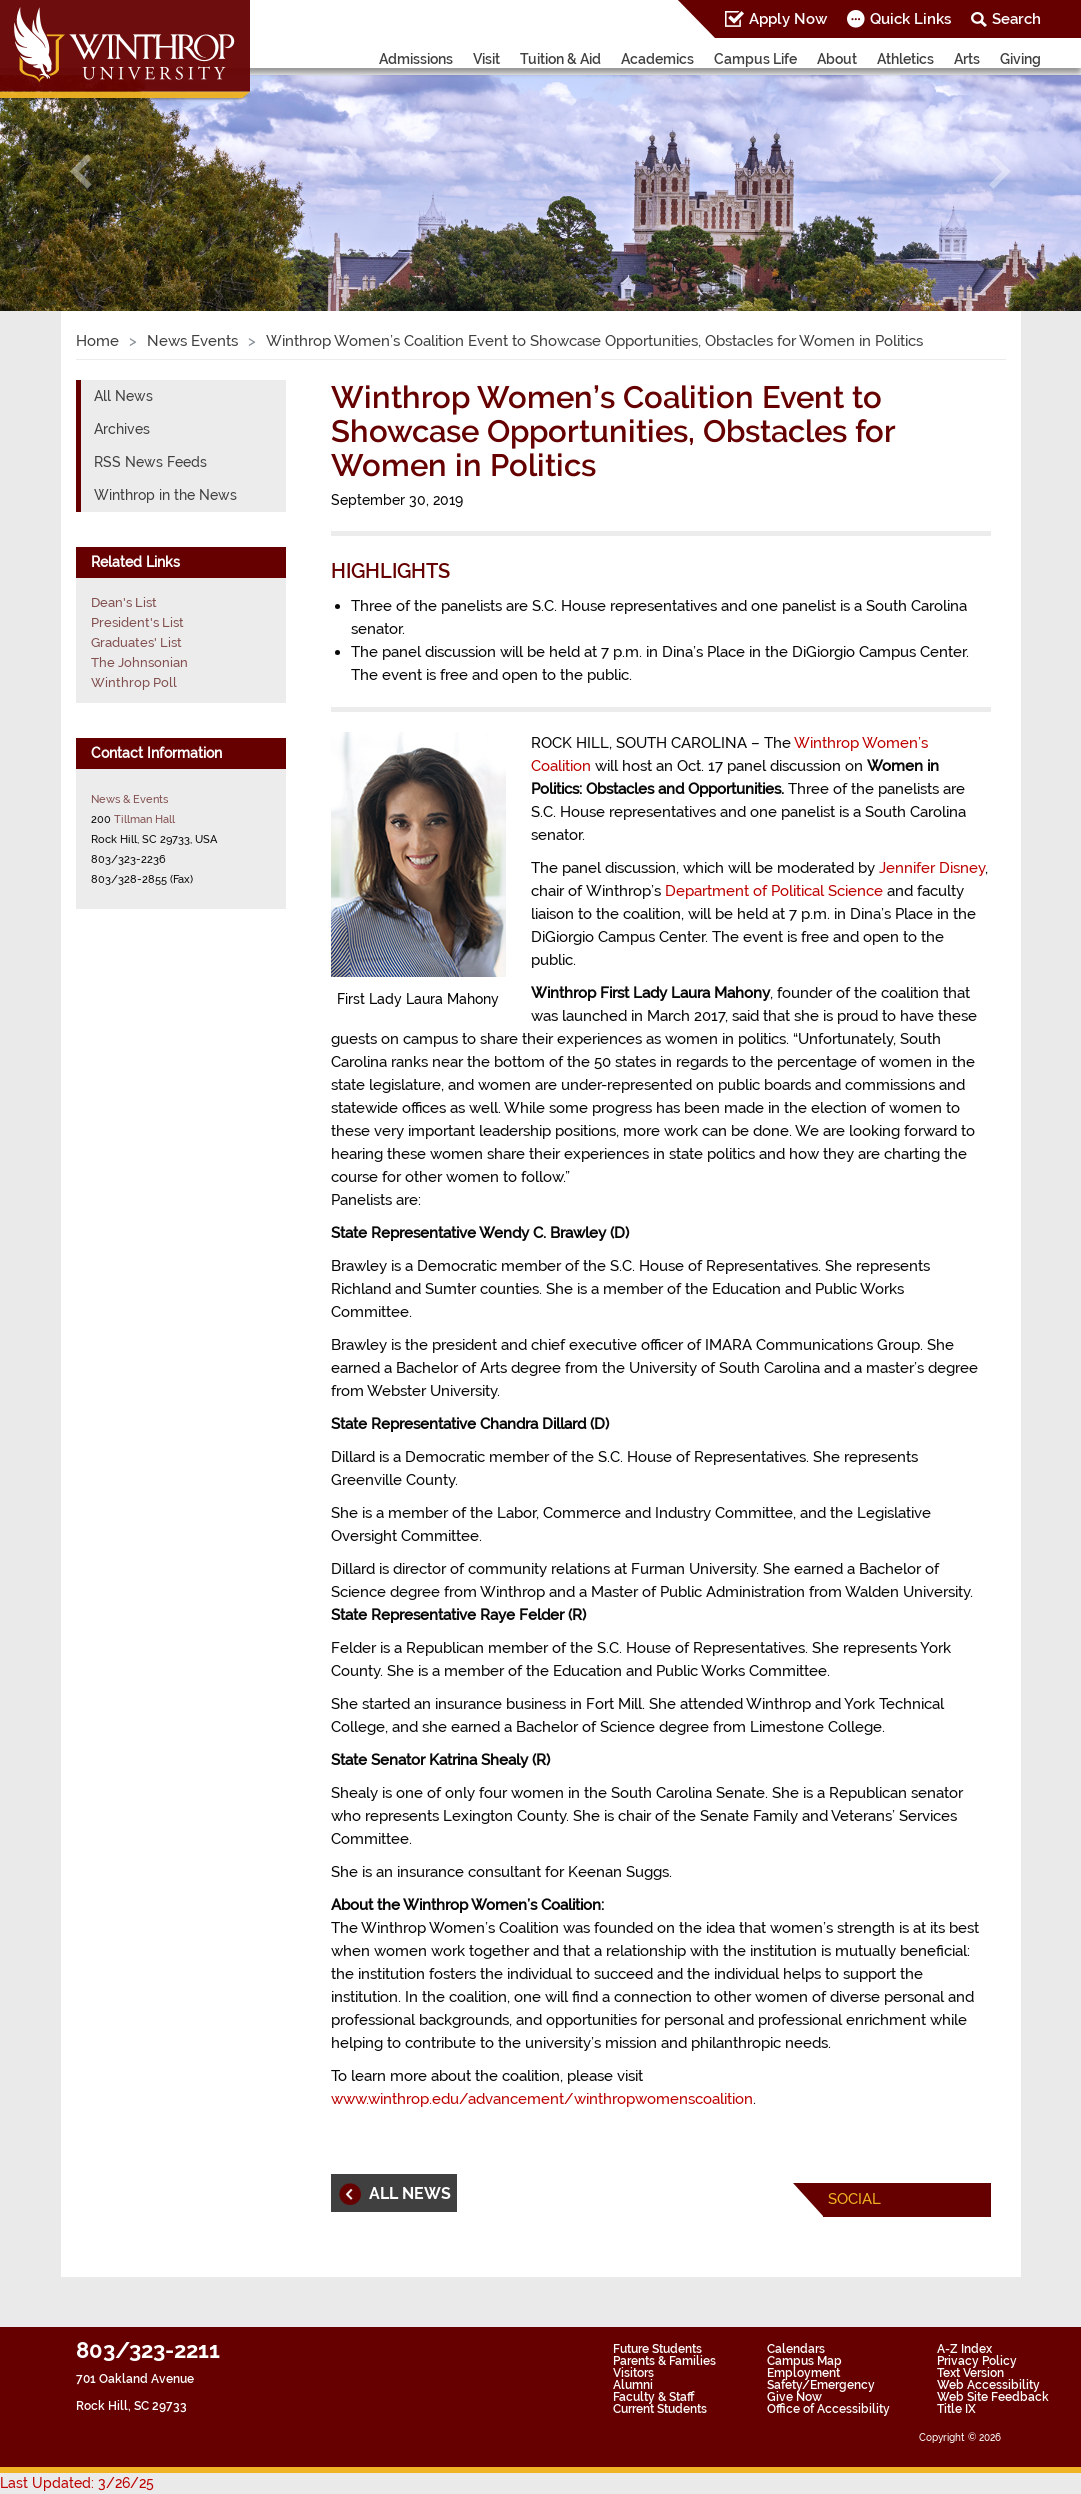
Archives (122, 429)
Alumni (633, 2385)
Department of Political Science (774, 891)
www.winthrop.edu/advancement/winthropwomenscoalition (542, 2099)
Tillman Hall (144, 819)
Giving (1020, 59)
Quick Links (910, 19)
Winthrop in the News (165, 495)
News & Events (129, 799)
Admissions (416, 59)
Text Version (970, 2373)
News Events (192, 341)
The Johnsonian (139, 662)
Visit (486, 59)
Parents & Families (664, 2361)
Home (97, 341)
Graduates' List (136, 642)
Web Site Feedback (993, 2397)
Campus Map (804, 2361)
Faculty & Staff (653, 2397)
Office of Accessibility (828, 2409)
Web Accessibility (988, 2385)
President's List (137, 622)
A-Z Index (964, 2349)
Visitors (633, 2373)
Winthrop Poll (134, 682)
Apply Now (788, 19)
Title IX (956, 2409)
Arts (967, 59)
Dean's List (124, 602)
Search (1016, 19)
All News (123, 396)
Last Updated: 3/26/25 (77, 2483)
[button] (81, 171)
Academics (657, 59)
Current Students (660, 2409)
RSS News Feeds (150, 462)
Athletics (905, 59)
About (837, 59)
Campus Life (755, 59)
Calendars (796, 2349)
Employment (803, 2373)
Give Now (794, 2397)
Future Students (657, 2349)
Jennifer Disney (932, 868)
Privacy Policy (977, 2361)
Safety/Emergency (821, 2385)
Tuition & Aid (560, 59)
